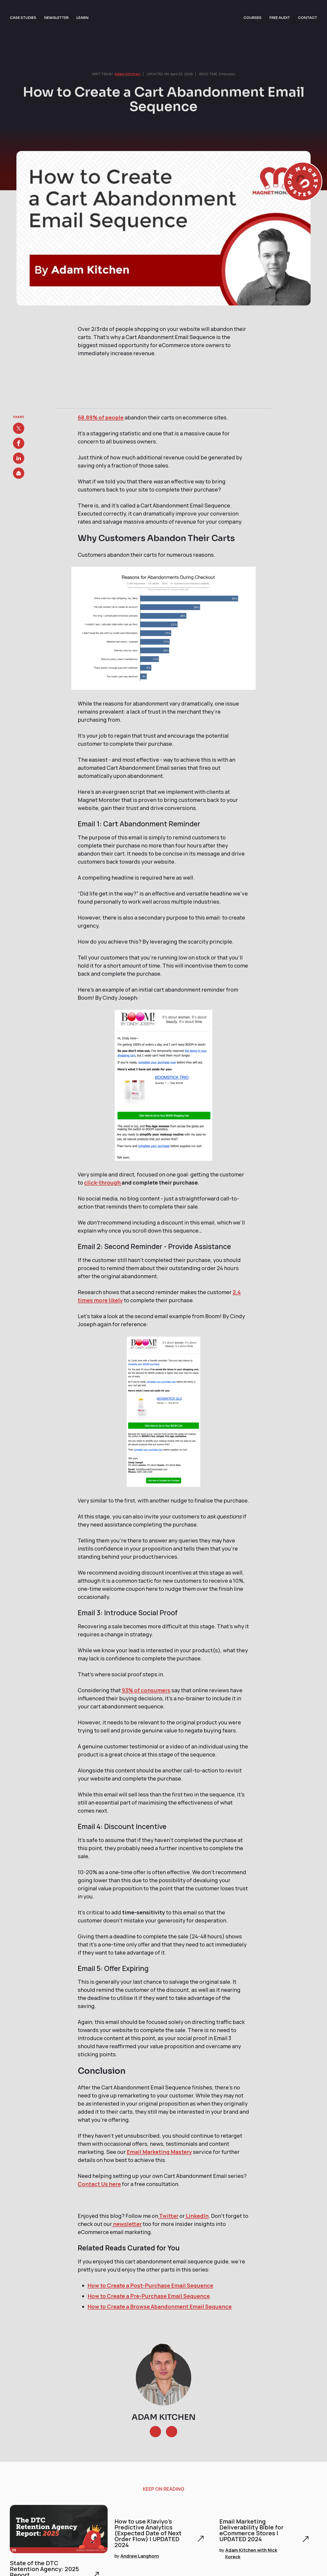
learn (82, 17)
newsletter (56, 17)
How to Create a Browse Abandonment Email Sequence (160, 2306)
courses (252, 17)
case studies (23, 17)
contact (307, 17)
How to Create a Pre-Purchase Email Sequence (149, 2296)
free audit (279, 17)
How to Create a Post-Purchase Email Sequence (150, 2285)
